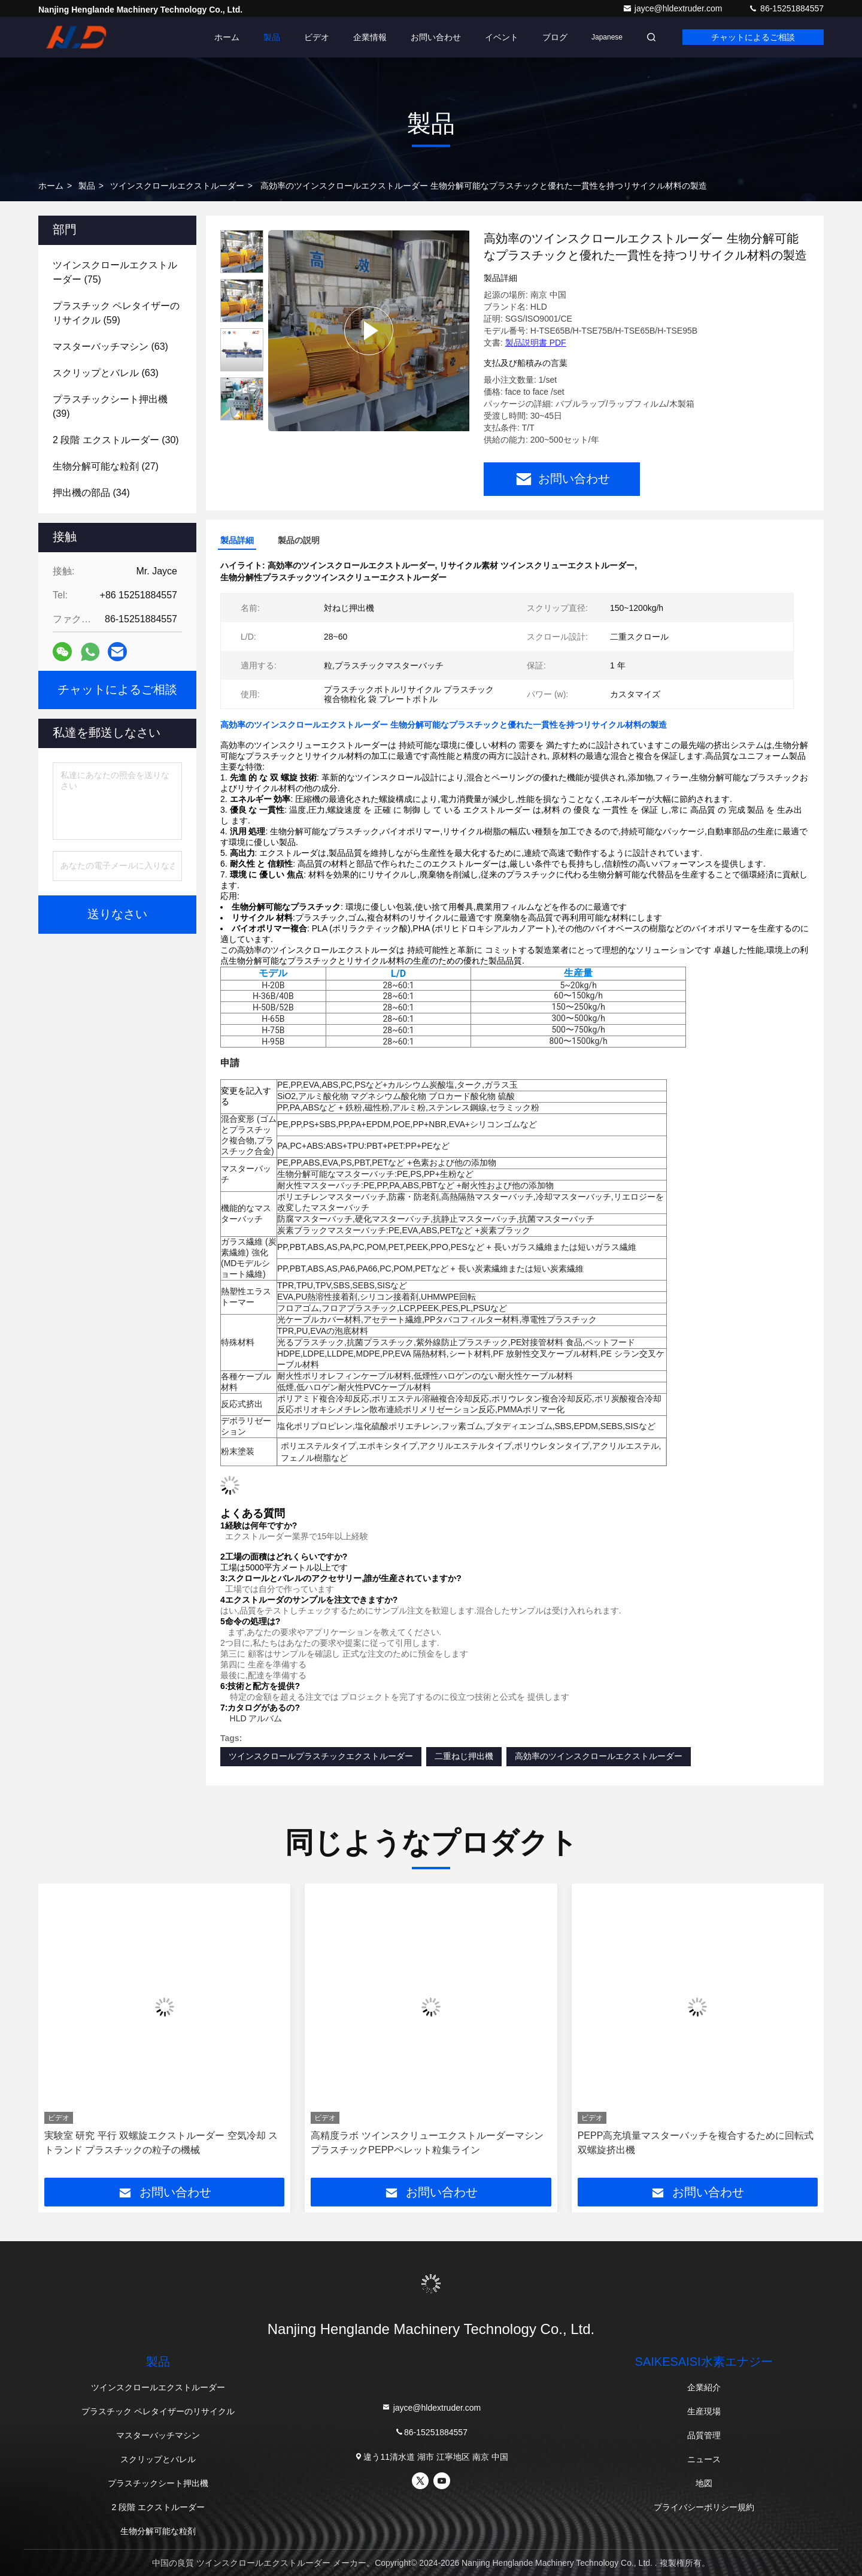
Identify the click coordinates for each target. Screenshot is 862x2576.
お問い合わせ (436, 37)
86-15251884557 (786, 8)
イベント (501, 37)
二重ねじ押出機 (464, 1756)
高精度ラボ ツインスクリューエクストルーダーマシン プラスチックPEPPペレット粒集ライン (427, 2142)
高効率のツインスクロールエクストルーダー (598, 1756)
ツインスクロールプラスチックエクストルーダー (321, 1756)
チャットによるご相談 (753, 37)
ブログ (554, 37)
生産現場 (704, 2411)
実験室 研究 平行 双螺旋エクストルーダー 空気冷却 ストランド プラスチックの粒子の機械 (161, 2142)
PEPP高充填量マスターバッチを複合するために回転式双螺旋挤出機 (696, 2142)
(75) (115, 272)
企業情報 (370, 37)
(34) (91, 493)
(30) (116, 440)
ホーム (226, 37)
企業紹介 (704, 2387)
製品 (271, 37)
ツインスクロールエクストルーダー (177, 185)
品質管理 (704, 2435)
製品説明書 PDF (535, 342)
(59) (116, 313)
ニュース (704, 2459)
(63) (110, 346)
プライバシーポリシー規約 (704, 2507)
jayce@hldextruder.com (673, 8)
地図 (704, 2483)
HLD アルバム (256, 1718)
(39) (110, 406)
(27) (106, 466)
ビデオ (316, 37)
